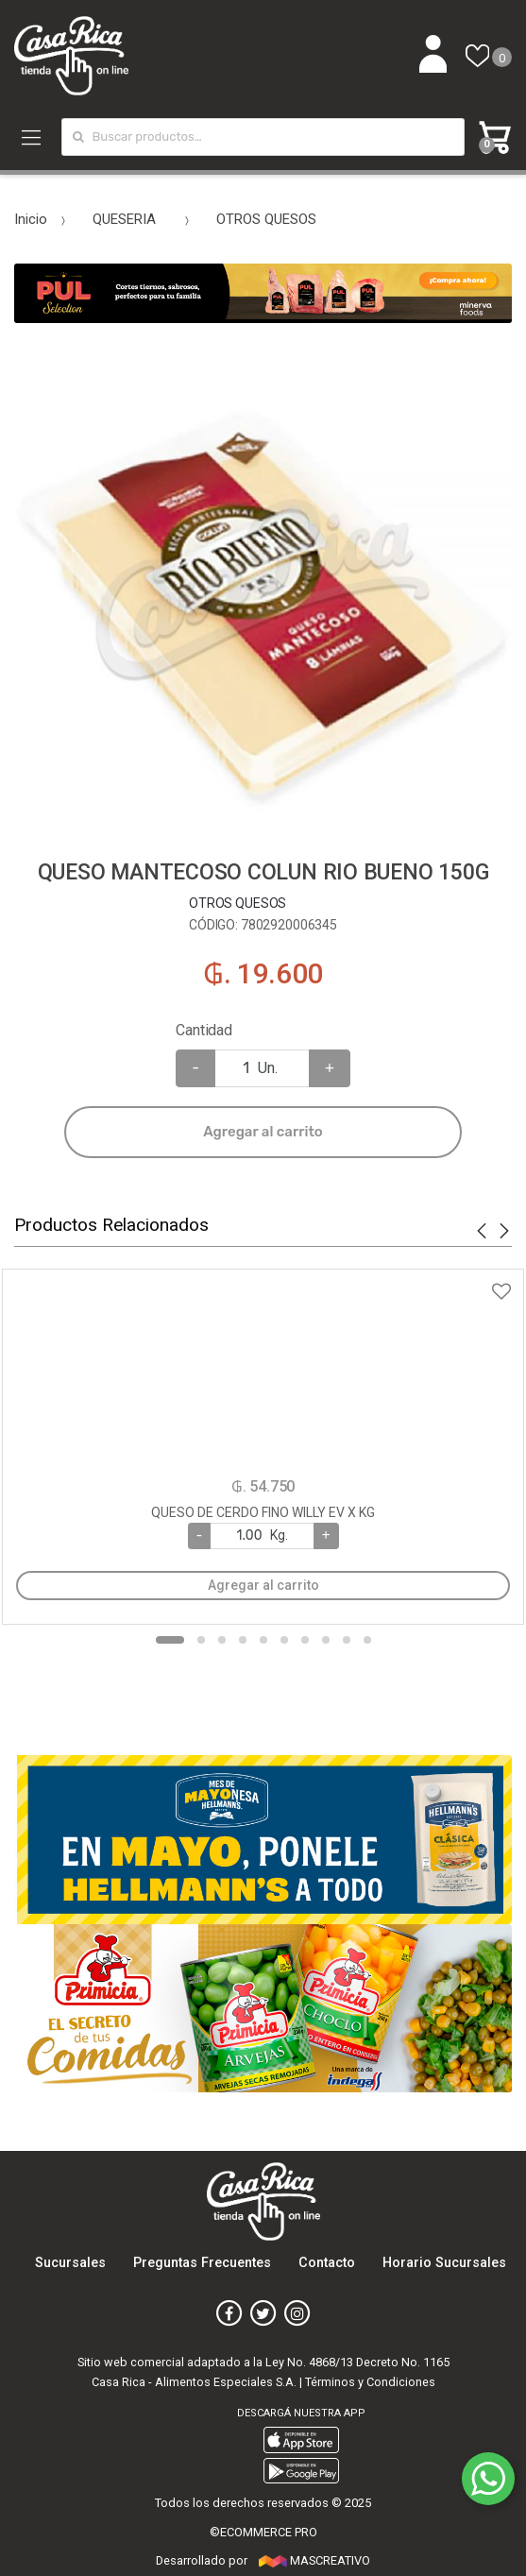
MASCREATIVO (314, 2560)
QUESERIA (124, 219)
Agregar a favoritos (263, 1279)
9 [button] (346, 1640)
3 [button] (222, 1640)
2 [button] (201, 1640)
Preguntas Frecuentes (202, 2263)
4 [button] (242, 1640)
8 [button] (326, 1640)
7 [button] (305, 1640)
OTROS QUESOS (266, 219)
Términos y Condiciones (370, 2382)
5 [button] (263, 1640)
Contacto (326, 2263)
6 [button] (284, 1640)
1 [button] (170, 1640)
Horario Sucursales (444, 2263)
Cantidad (204, 1030)
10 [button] (367, 1640)
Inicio (30, 219)
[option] (263, 591)
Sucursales (70, 2263)
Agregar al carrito (262, 1131)
